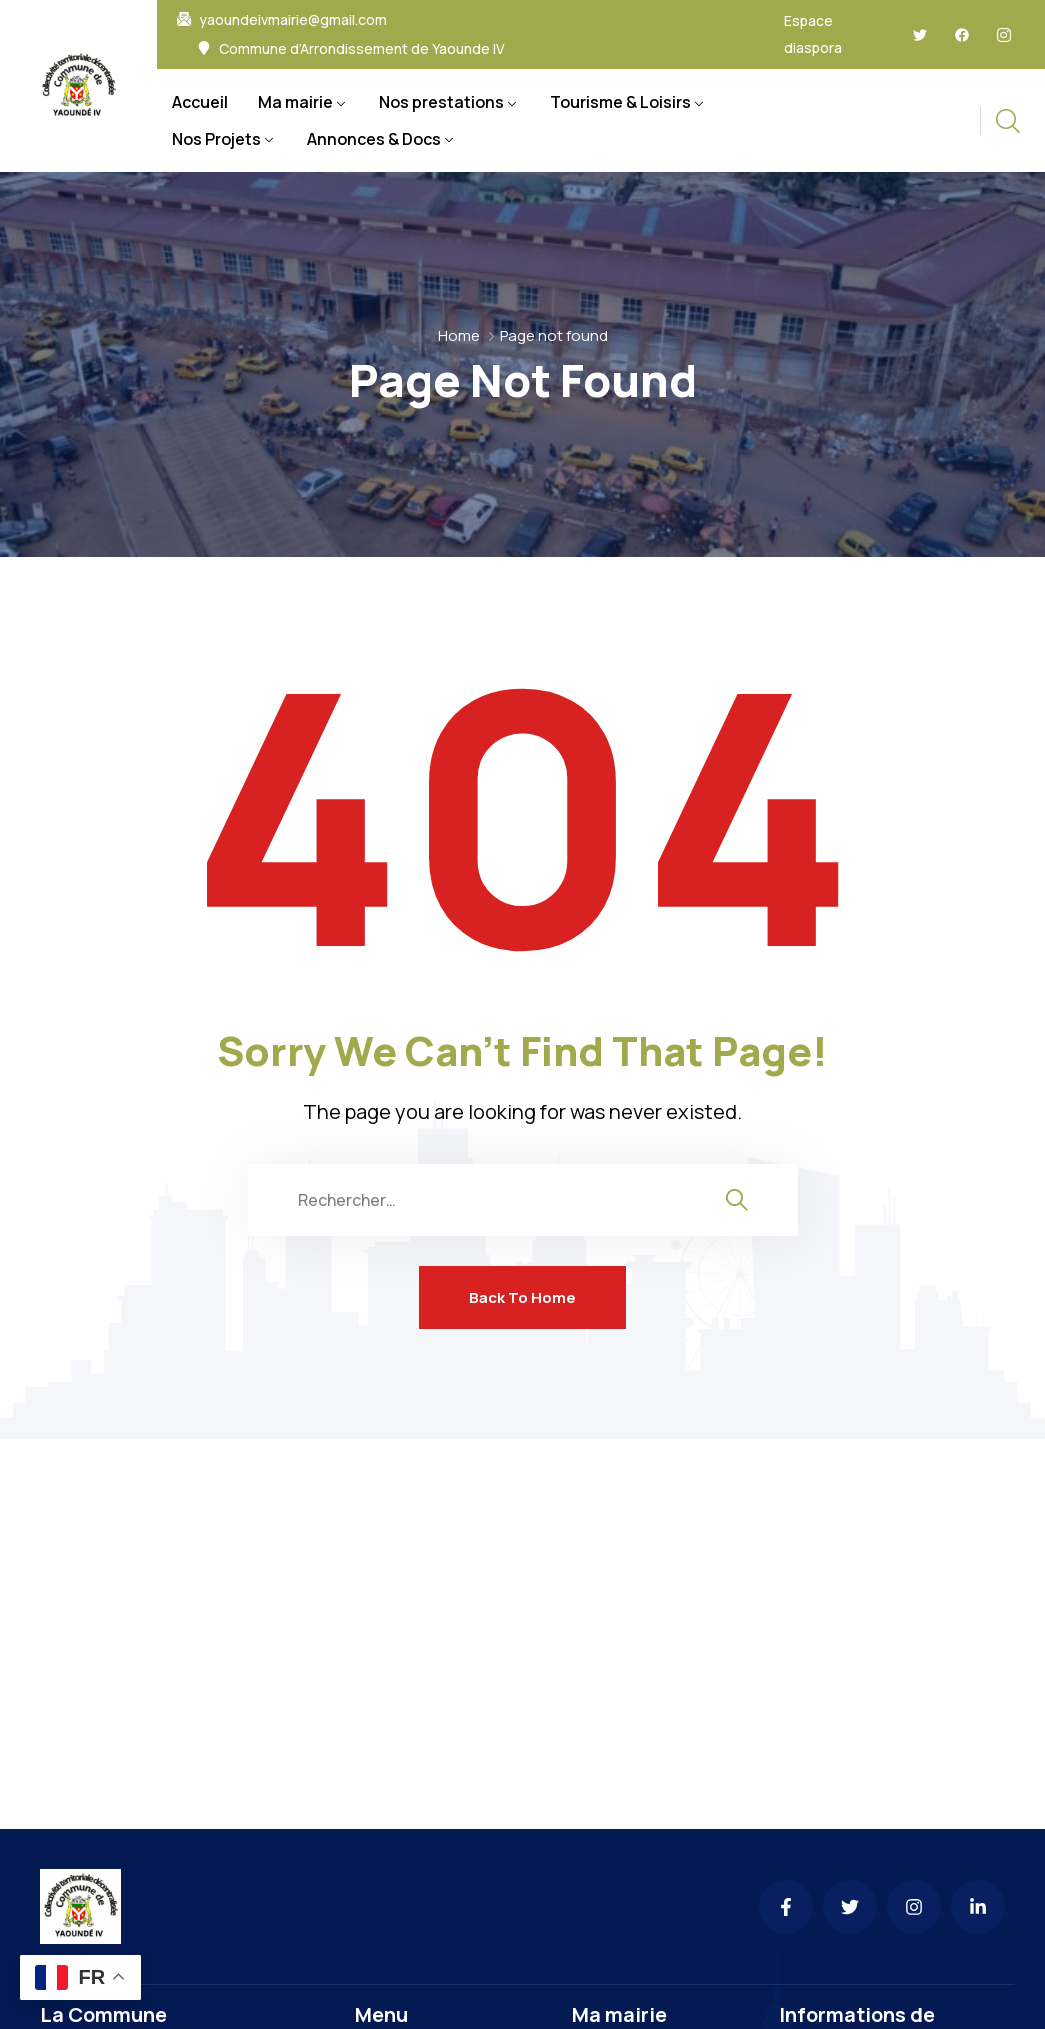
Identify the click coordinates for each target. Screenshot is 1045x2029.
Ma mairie (295, 102)
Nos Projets (216, 139)
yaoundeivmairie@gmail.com (293, 20)
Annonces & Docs (374, 139)
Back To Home (522, 1297)
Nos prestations (441, 102)
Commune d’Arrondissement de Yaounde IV (362, 49)
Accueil (200, 102)
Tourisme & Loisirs (620, 102)
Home (459, 335)
